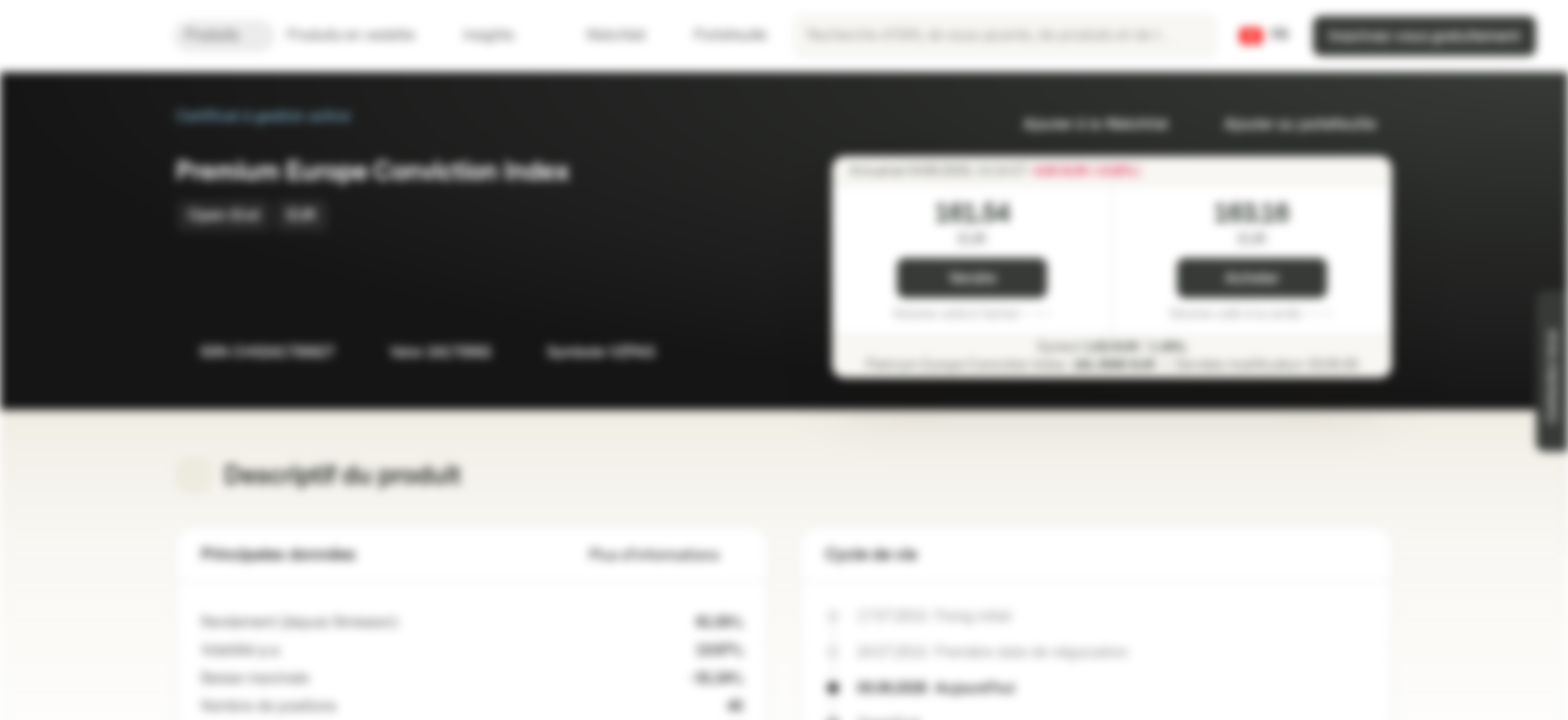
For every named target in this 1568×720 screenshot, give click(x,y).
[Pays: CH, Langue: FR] (1264, 36)
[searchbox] (1005, 36)
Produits (224, 35)
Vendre (972, 278)
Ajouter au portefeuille (1288, 124)
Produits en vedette (363, 35)
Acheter (1252, 278)
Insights (500, 35)
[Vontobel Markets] (86, 36)
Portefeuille (718, 35)
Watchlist (604, 35)
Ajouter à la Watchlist (1083, 124)
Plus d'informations (666, 555)
